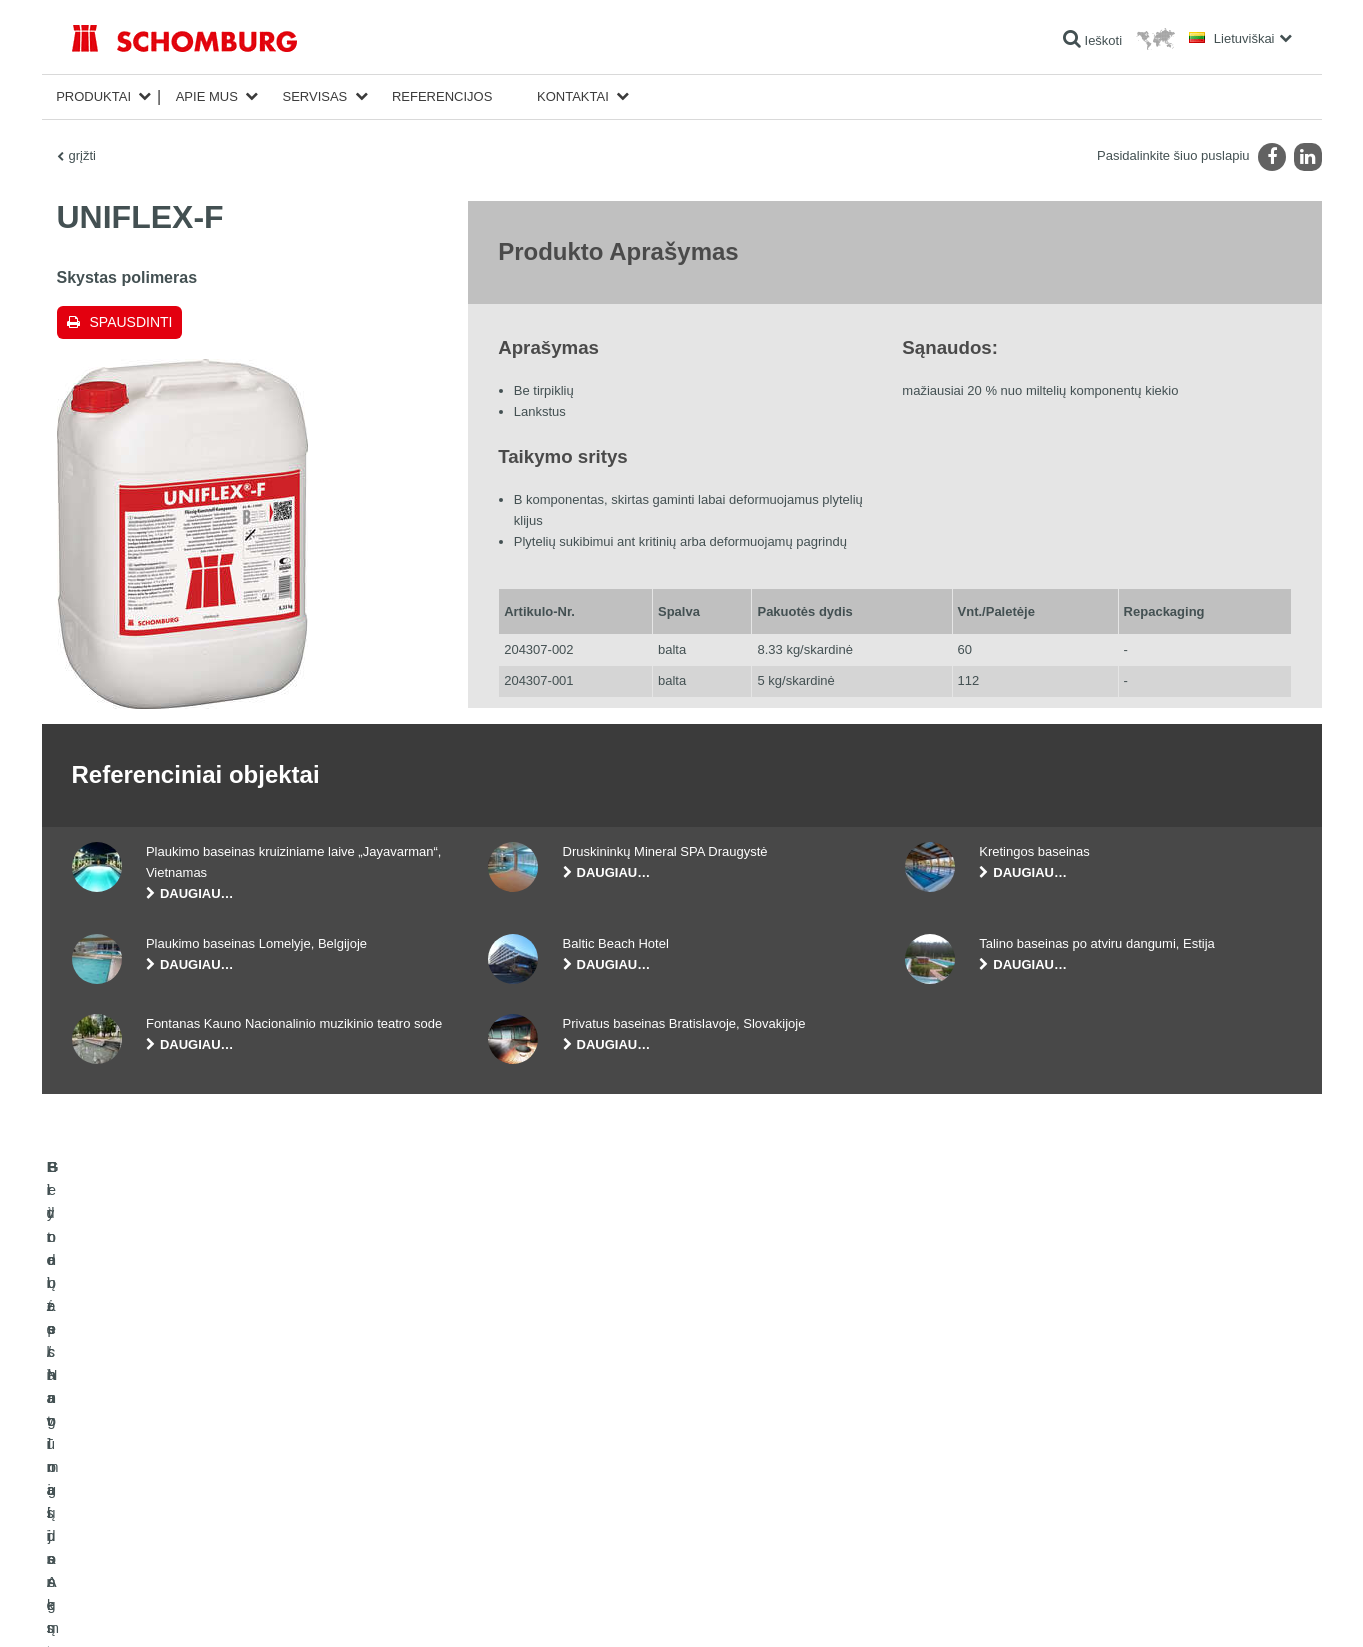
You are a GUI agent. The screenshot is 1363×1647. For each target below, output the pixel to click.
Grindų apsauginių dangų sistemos (164, 1503)
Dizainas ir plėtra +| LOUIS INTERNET (1216, 1607)
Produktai (93, 96)
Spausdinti (131, 322)
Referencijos (442, 96)
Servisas (314, 96)
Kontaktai (573, 96)
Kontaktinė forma (533, 1503)
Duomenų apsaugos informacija (375, 1607)
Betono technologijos (127, 1533)
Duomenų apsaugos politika (227, 1607)
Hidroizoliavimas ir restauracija (153, 1443)
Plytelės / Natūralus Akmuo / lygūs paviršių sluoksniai (213, 1473)
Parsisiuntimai (525, 1473)
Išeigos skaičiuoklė (538, 1443)
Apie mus (207, 96)
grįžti (82, 155)
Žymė (140, 1607)
